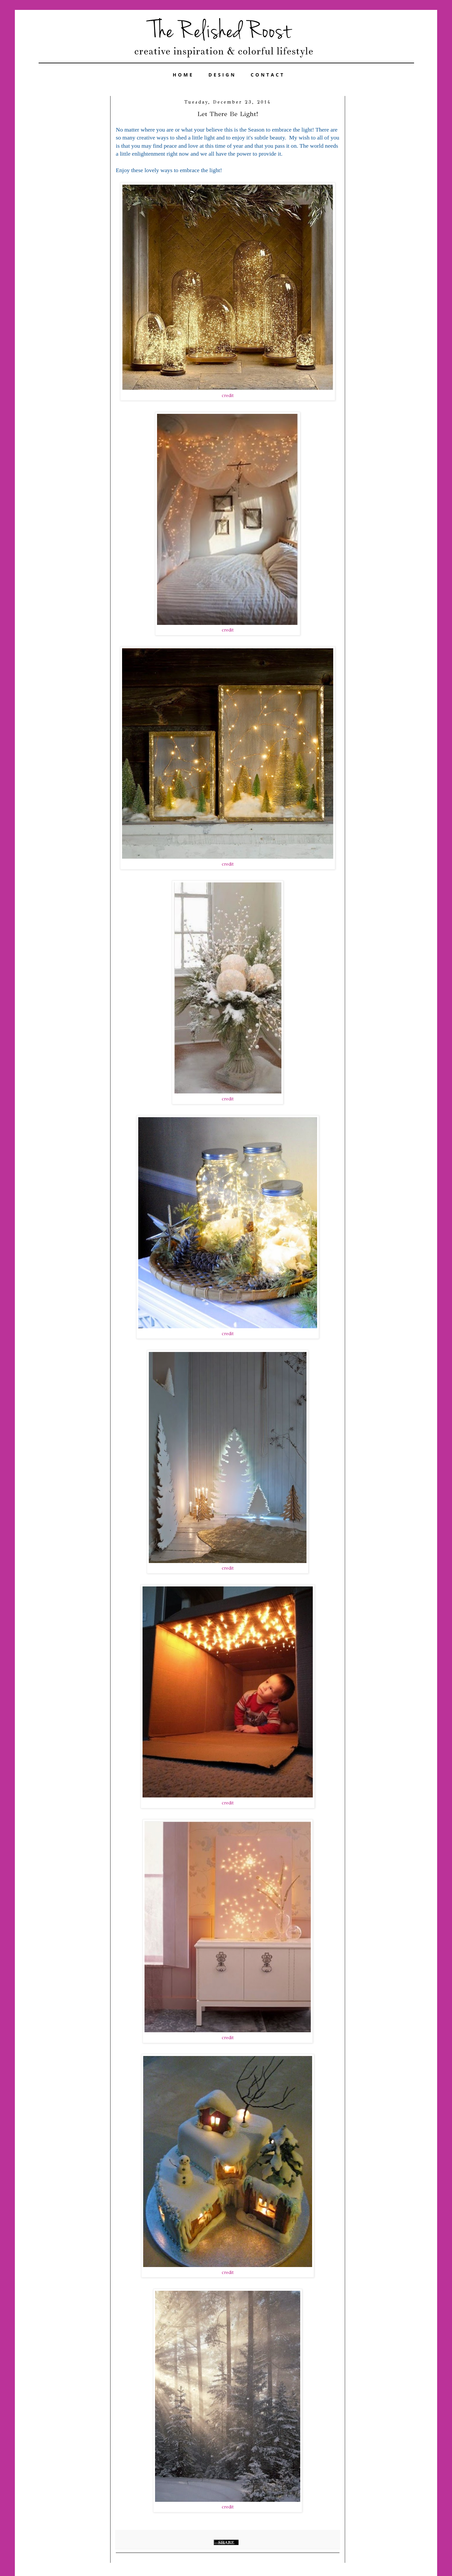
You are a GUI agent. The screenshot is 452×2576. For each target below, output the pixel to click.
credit (228, 395)
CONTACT (268, 75)
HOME (183, 75)
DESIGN (222, 75)
